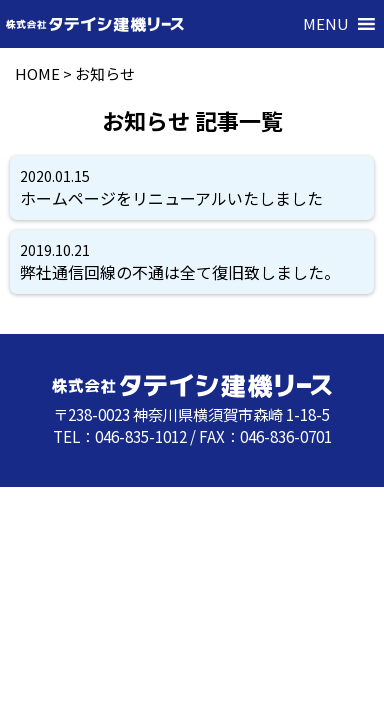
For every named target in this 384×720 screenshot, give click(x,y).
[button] (326, 24)
